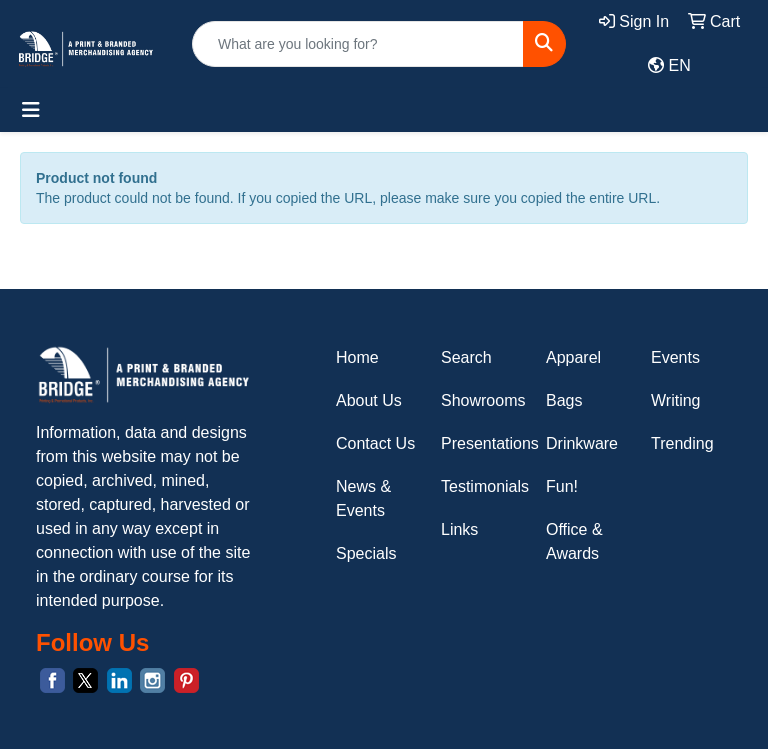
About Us (369, 400)
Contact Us (375, 443)
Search (466, 357)
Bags (564, 400)
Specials (366, 553)
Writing (676, 400)
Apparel (573, 357)
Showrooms (481, 400)
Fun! (562, 486)
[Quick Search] (358, 44)
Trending (682, 443)
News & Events (363, 498)
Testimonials (481, 486)
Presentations (481, 443)
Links (459, 529)
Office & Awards (574, 541)
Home (357, 357)
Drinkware (582, 443)
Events (675, 357)
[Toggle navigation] (31, 110)
